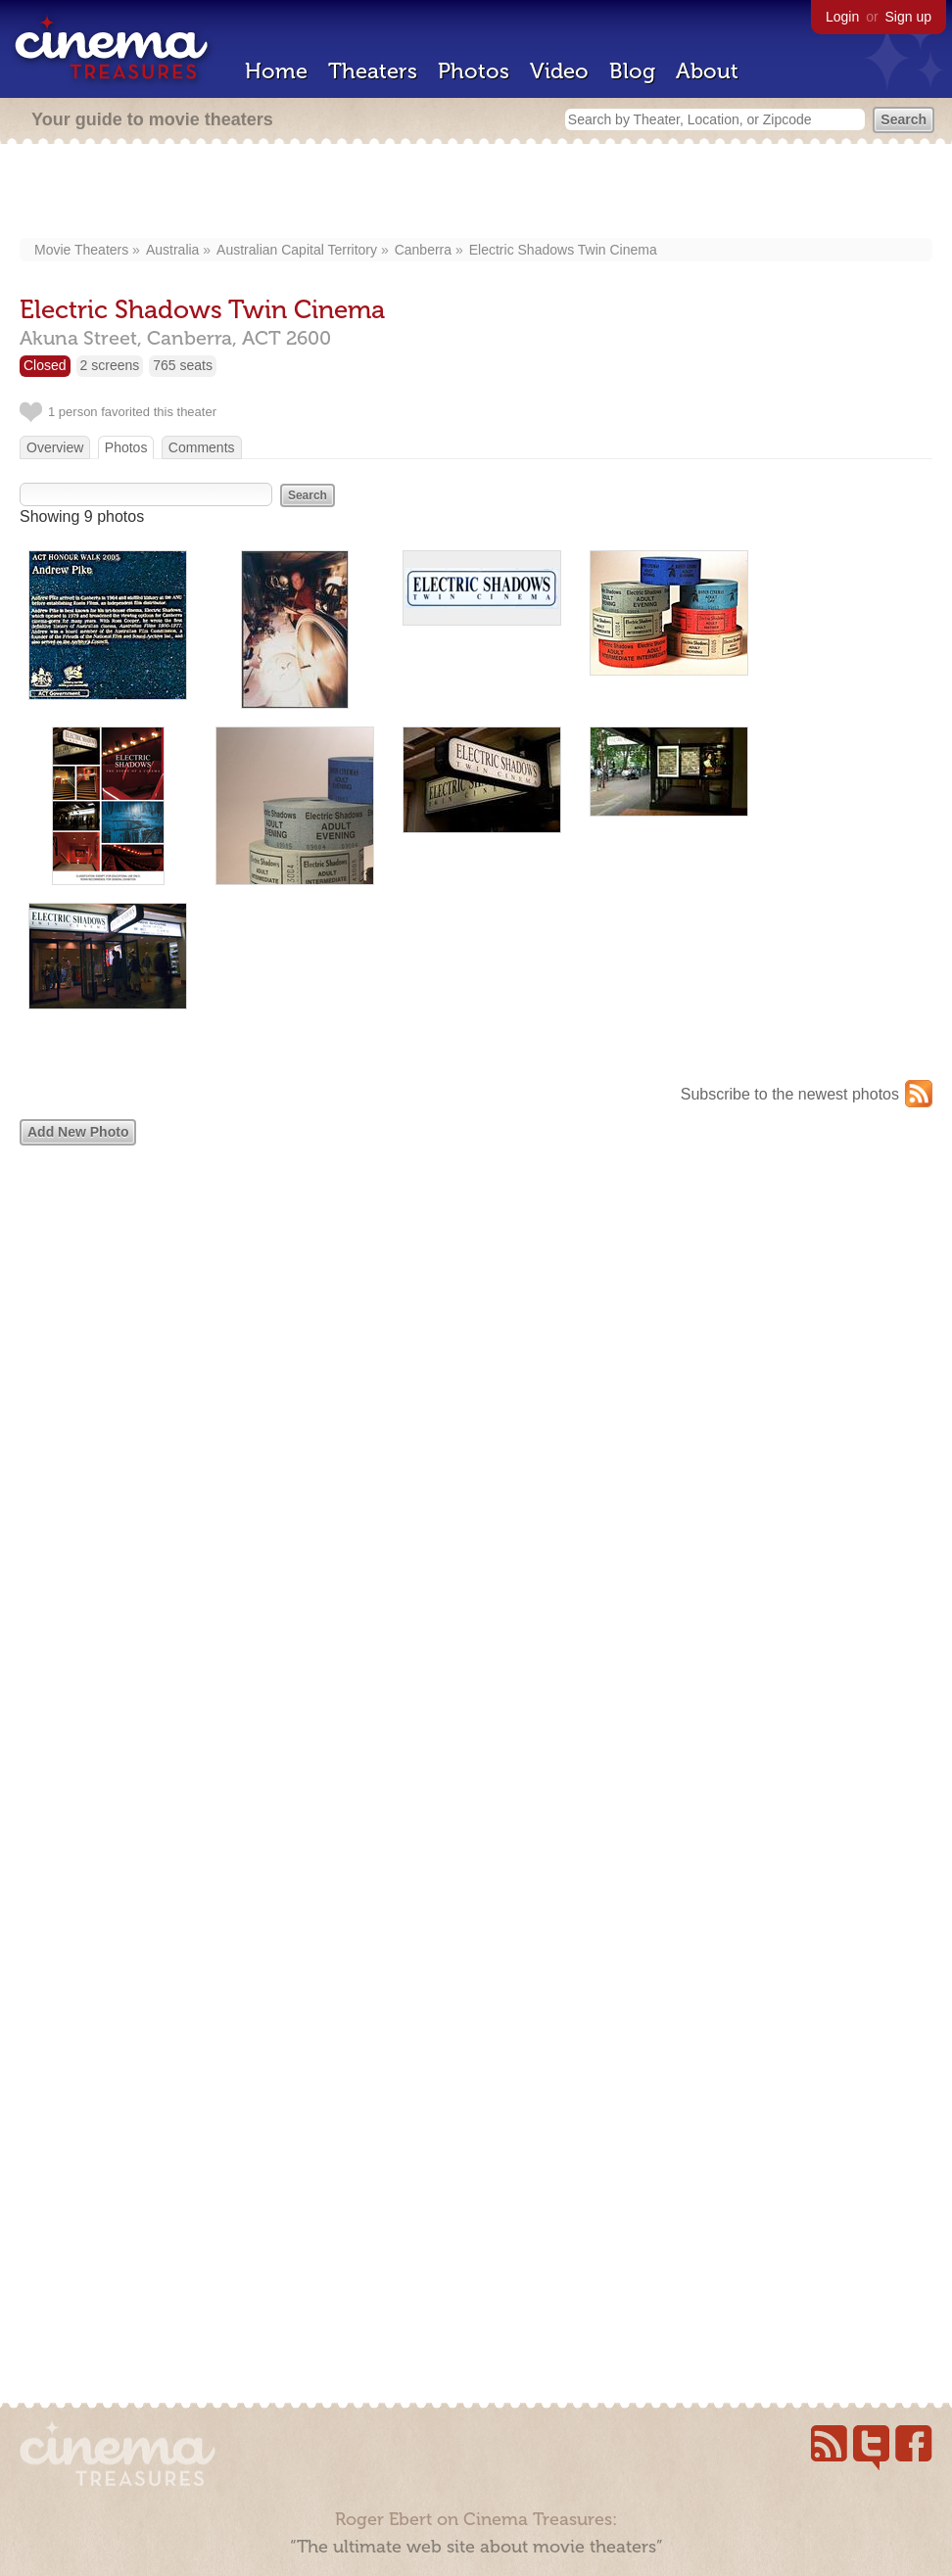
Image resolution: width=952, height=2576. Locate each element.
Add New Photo (77, 1132)
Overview (54, 447)
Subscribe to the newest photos (790, 1094)
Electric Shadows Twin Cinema (563, 250)
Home (276, 71)
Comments (201, 447)
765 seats (183, 365)
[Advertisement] (476, 192)
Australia (172, 250)
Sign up (908, 16)
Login (842, 16)
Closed (45, 365)
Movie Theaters (81, 250)
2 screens (110, 365)
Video (559, 71)
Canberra (423, 250)
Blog (632, 71)
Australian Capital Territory (296, 250)
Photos (473, 71)
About (707, 71)
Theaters (372, 71)
